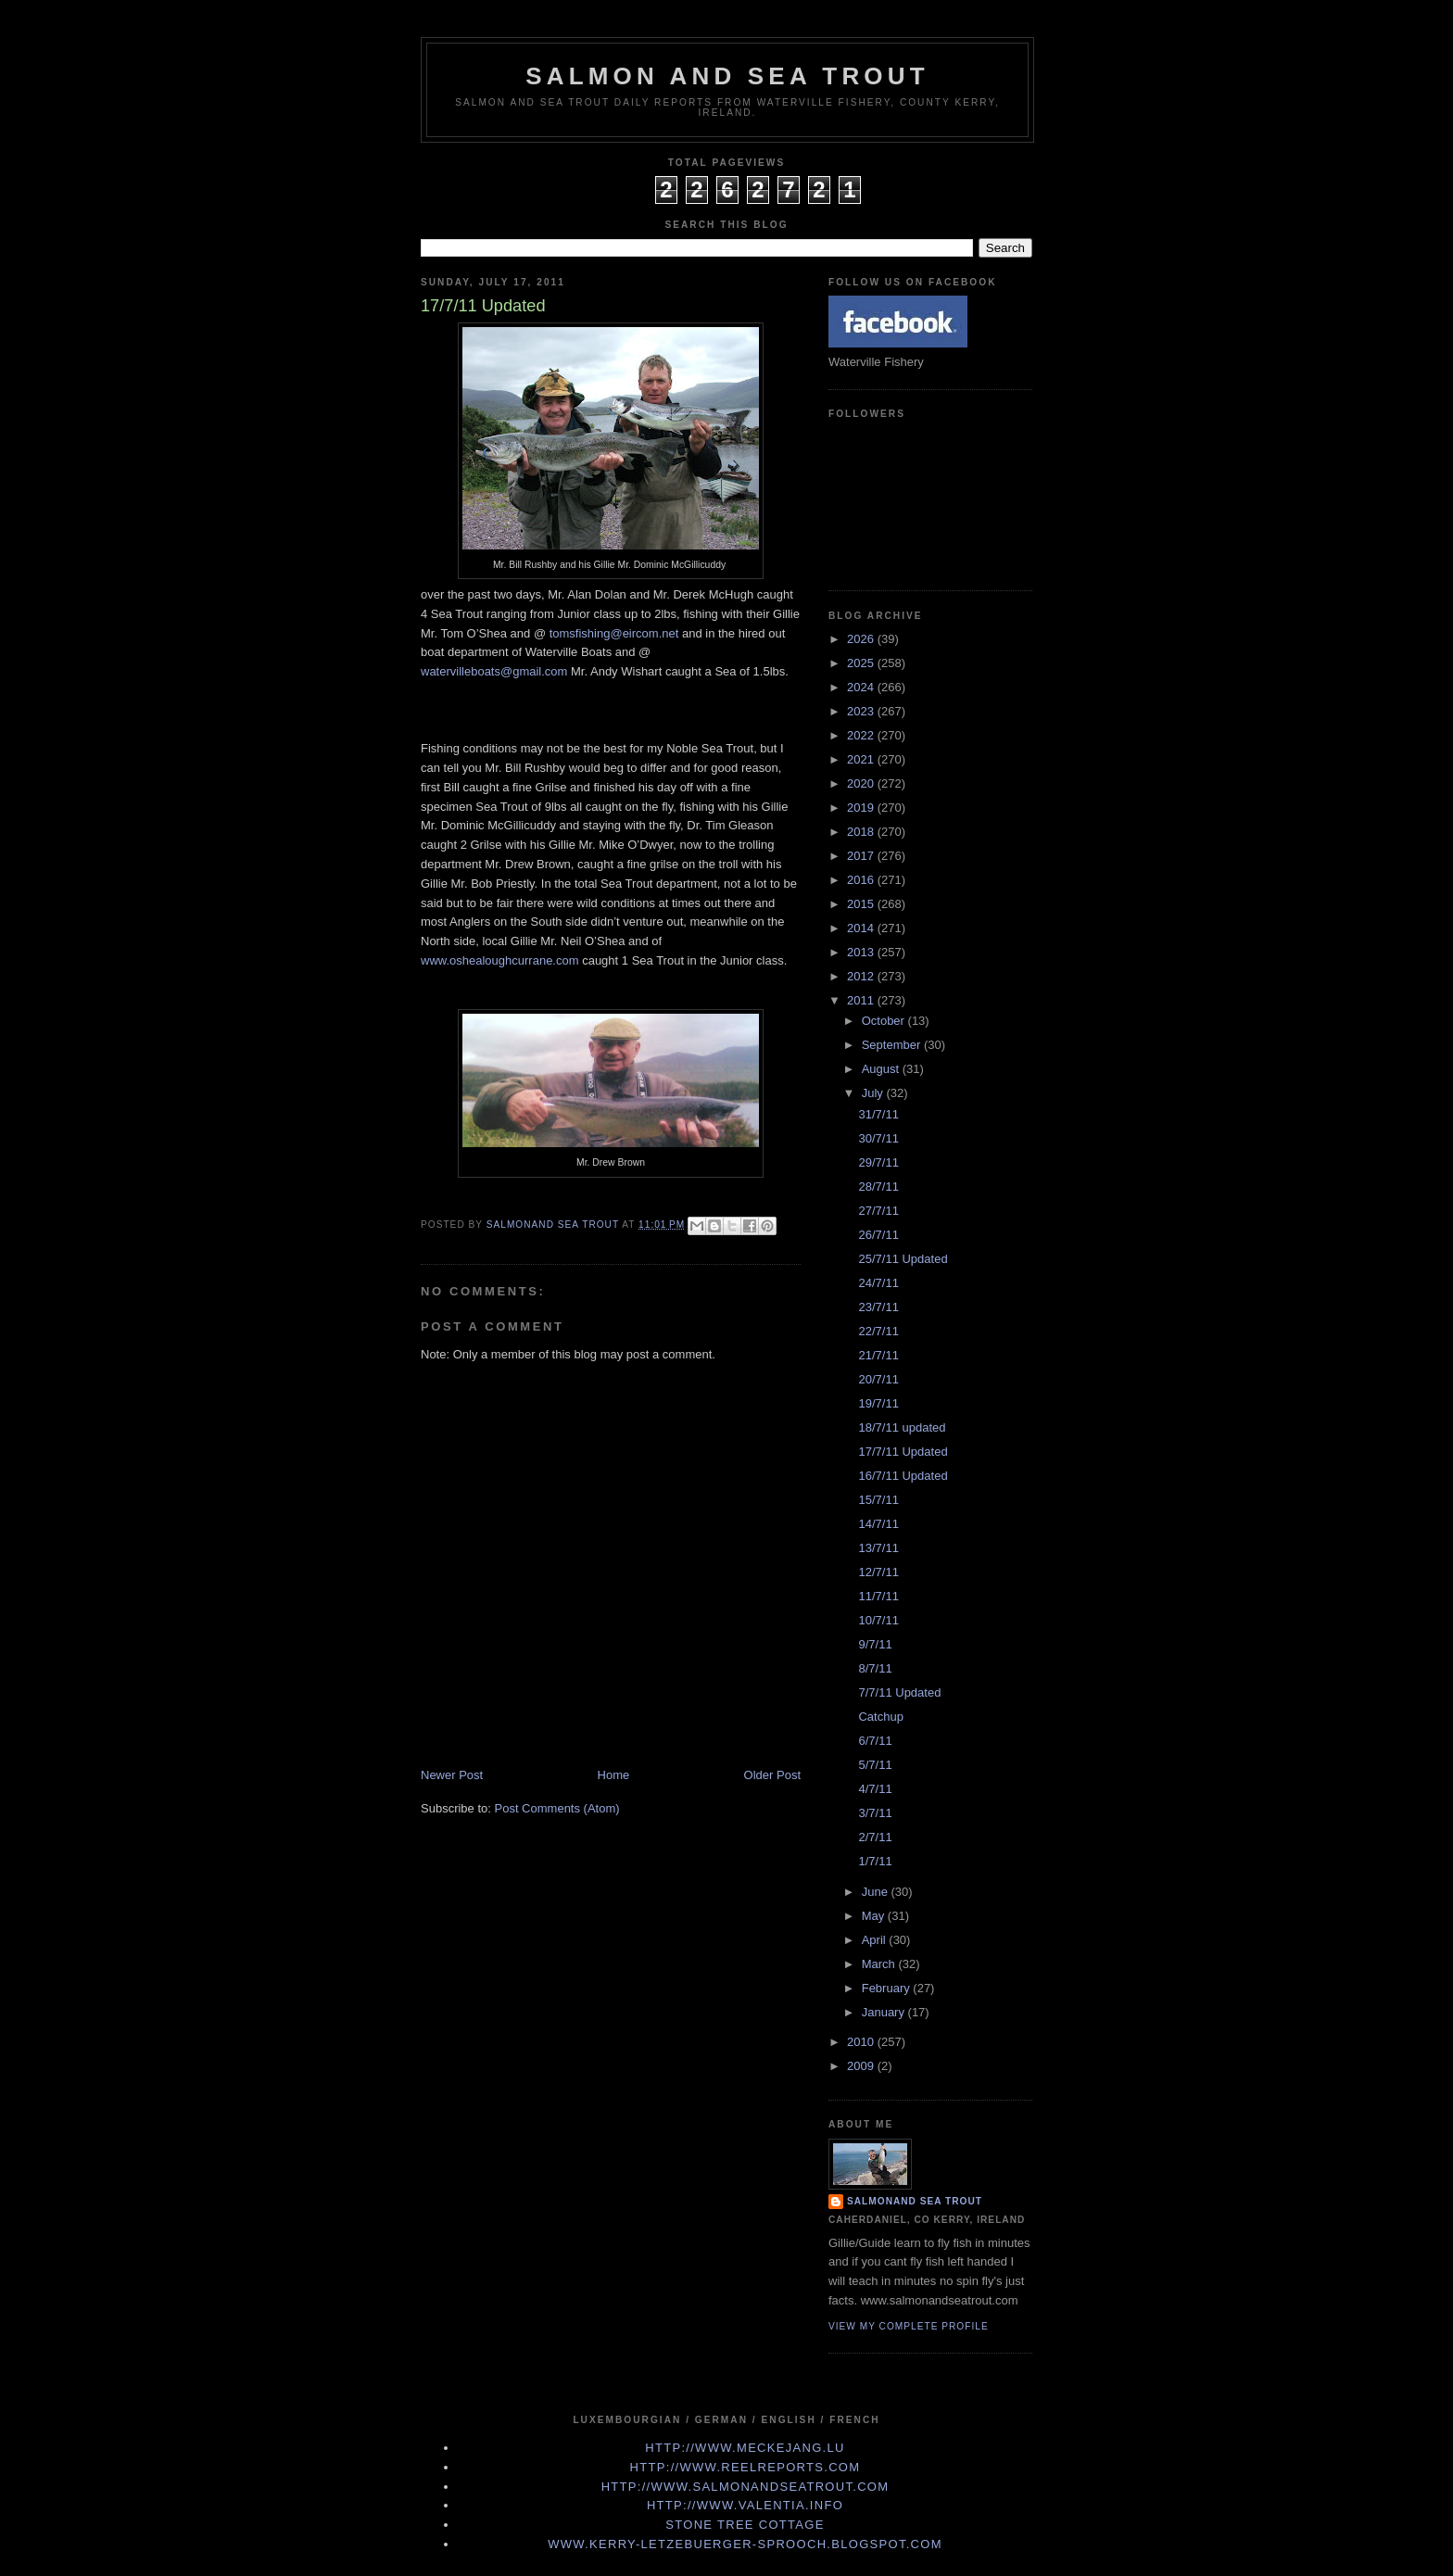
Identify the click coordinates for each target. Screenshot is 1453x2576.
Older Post (772, 1775)
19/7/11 (878, 1403)
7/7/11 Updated (899, 1692)
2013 (862, 952)
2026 (862, 639)
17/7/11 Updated (902, 1451)
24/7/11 (878, 1283)
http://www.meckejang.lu (745, 2448)
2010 (862, 2042)
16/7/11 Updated (902, 1476)
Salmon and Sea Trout (727, 76)
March (880, 1964)
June (876, 1892)
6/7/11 (874, 1741)
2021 (862, 759)
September (893, 1045)
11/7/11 (878, 1596)
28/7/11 (878, 1186)
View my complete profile (908, 2326)
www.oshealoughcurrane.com (500, 960)
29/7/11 (878, 1162)
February (888, 1988)
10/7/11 (878, 1620)
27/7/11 (878, 1211)
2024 (862, 687)
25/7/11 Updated (902, 1259)
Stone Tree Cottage (744, 2525)
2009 (862, 2066)
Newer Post (452, 1775)
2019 (862, 807)
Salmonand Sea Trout (914, 2201)
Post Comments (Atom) (557, 1808)
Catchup (880, 1717)
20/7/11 (878, 1379)
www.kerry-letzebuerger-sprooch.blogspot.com (745, 2544)
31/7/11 (878, 1114)
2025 (862, 663)
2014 (862, 928)
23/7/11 (878, 1307)
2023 (862, 711)
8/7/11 (874, 1668)
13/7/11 (878, 1548)
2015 (862, 904)
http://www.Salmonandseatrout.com (745, 2487)
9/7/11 (874, 1644)
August (882, 1069)
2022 (862, 735)
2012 (862, 976)
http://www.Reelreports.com (745, 2467)
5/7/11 (874, 1765)
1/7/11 (874, 1861)
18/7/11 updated (901, 1427)
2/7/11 (874, 1837)
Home (614, 1775)
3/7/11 (874, 1813)
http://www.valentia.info (745, 2505)
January (885, 2012)
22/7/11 (878, 1331)
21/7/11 (878, 1355)
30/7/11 (878, 1138)
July (874, 1093)
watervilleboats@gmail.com (494, 671)
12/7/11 (878, 1572)
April (876, 1940)
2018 (862, 832)
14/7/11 (878, 1524)
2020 (862, 783)
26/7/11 (878, 1235)
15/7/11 (878, 1500)
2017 (862, 856)
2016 (862, 880)
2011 (862, 1000)
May (875, 1916)
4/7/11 (874, 1789)
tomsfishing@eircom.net (614, 633)
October (885, 1021)
